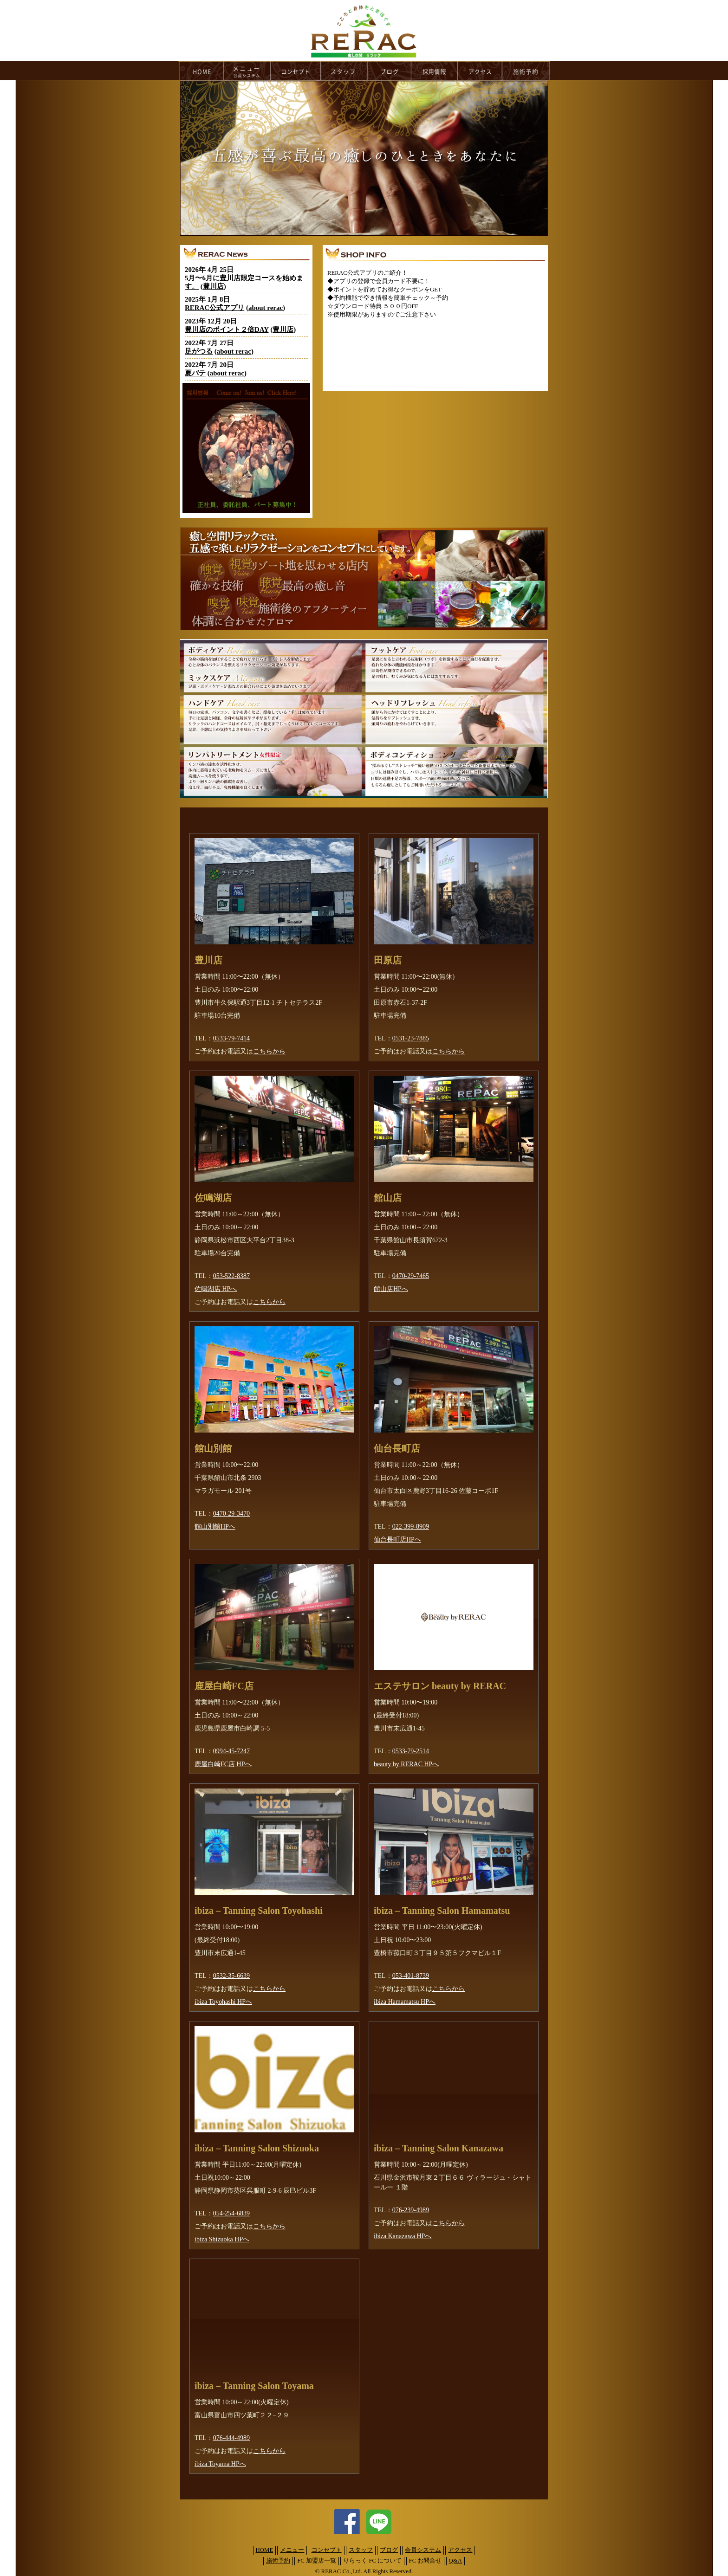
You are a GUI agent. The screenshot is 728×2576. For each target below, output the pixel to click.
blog (389, 70)
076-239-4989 (410, 2210)
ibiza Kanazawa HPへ (402, 2236)
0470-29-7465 (410, 1275)
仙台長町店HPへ (397, 1539)
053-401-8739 (410, 1975)
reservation (526, 70)
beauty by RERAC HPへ (406, 1764)
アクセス (460, 2550)
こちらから (269, 1051)
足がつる (199, 351)
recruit (435, 70)
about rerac (265, 307)
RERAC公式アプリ (214, 307)
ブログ (389, 2550)
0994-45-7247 (231, 1751)
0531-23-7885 (410, 1038)
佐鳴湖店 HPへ (216, 1288)
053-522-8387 (231, 1275)
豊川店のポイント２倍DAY (227, 329)
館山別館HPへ (215, 1526)
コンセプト (327, 2550)
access (480, 70)
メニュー (292, 2550)
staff (344, 70)
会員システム (423, 2550)
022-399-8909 (410, 1526)
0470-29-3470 (231, 1513)
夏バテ (195, 373)
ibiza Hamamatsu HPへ (405, 2001)
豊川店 (213, 286)
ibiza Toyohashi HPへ (223, 2001)
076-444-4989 (231, 2437)
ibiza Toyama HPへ (220, 2463)
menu (247, 70)
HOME (201, 70)
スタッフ (361, 2550)
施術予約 (278, 2560)
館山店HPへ (391, 1288)
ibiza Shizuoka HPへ (222, 2239)
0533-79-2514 (410, 1751)
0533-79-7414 (231, 1038)
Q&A (455, 2560)
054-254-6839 (231, 2213)
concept (295, 70)
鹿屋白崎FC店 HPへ (223, 1764)
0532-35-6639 (231, 1975)
